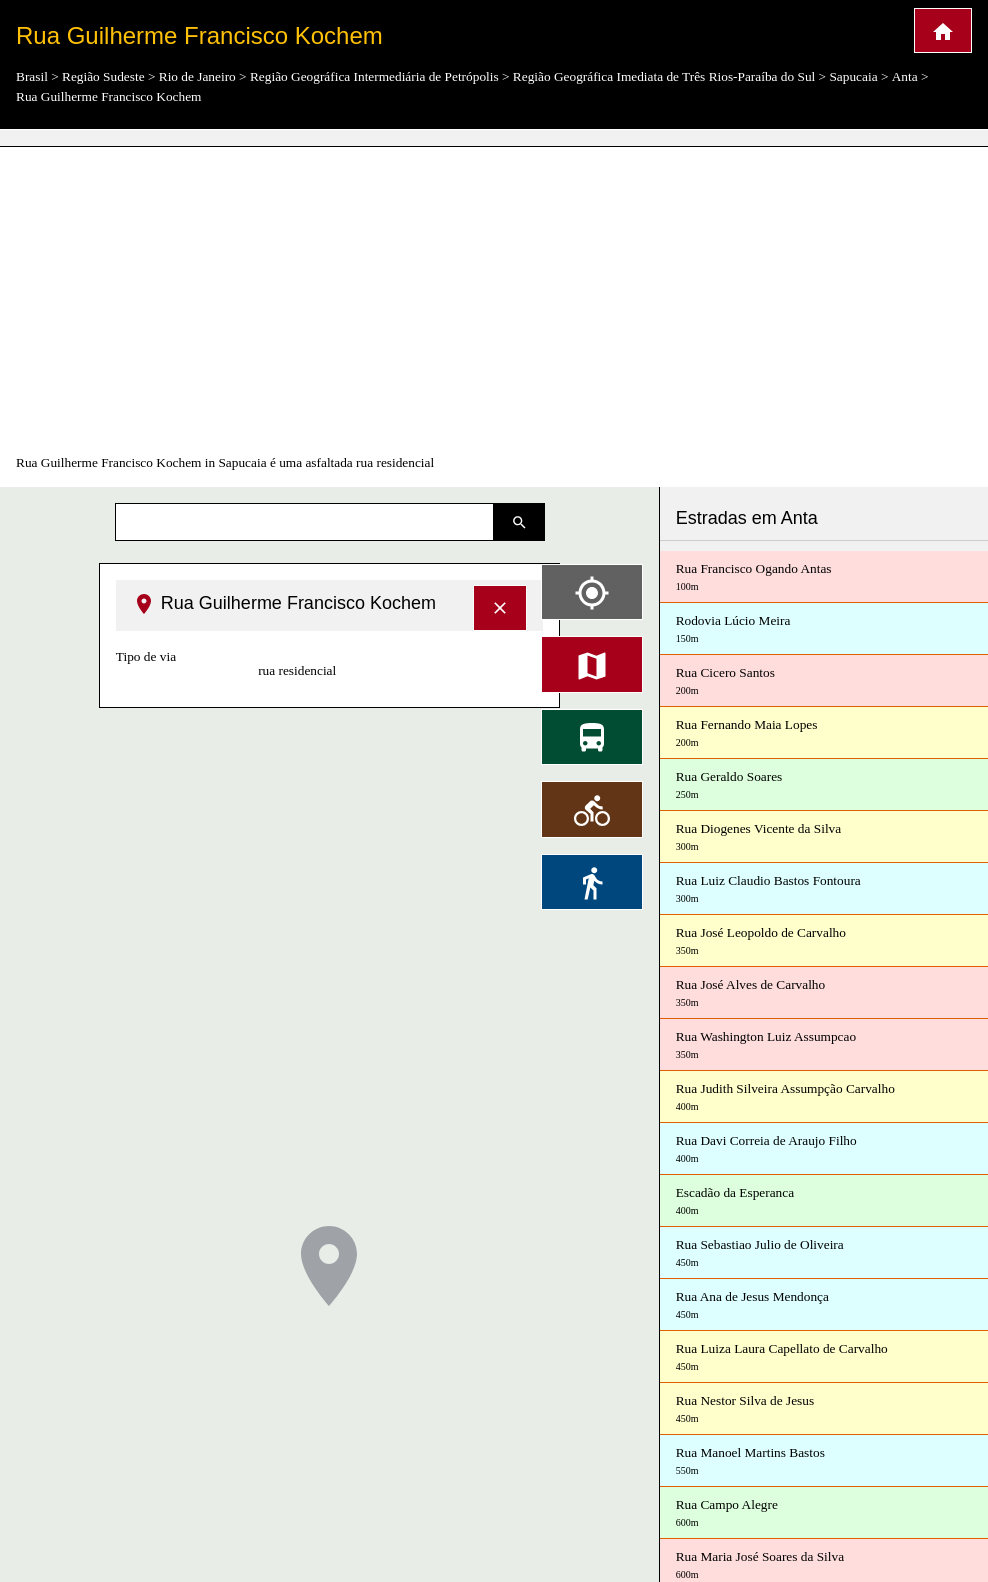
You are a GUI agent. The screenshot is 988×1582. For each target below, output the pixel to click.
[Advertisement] (494, 300)
